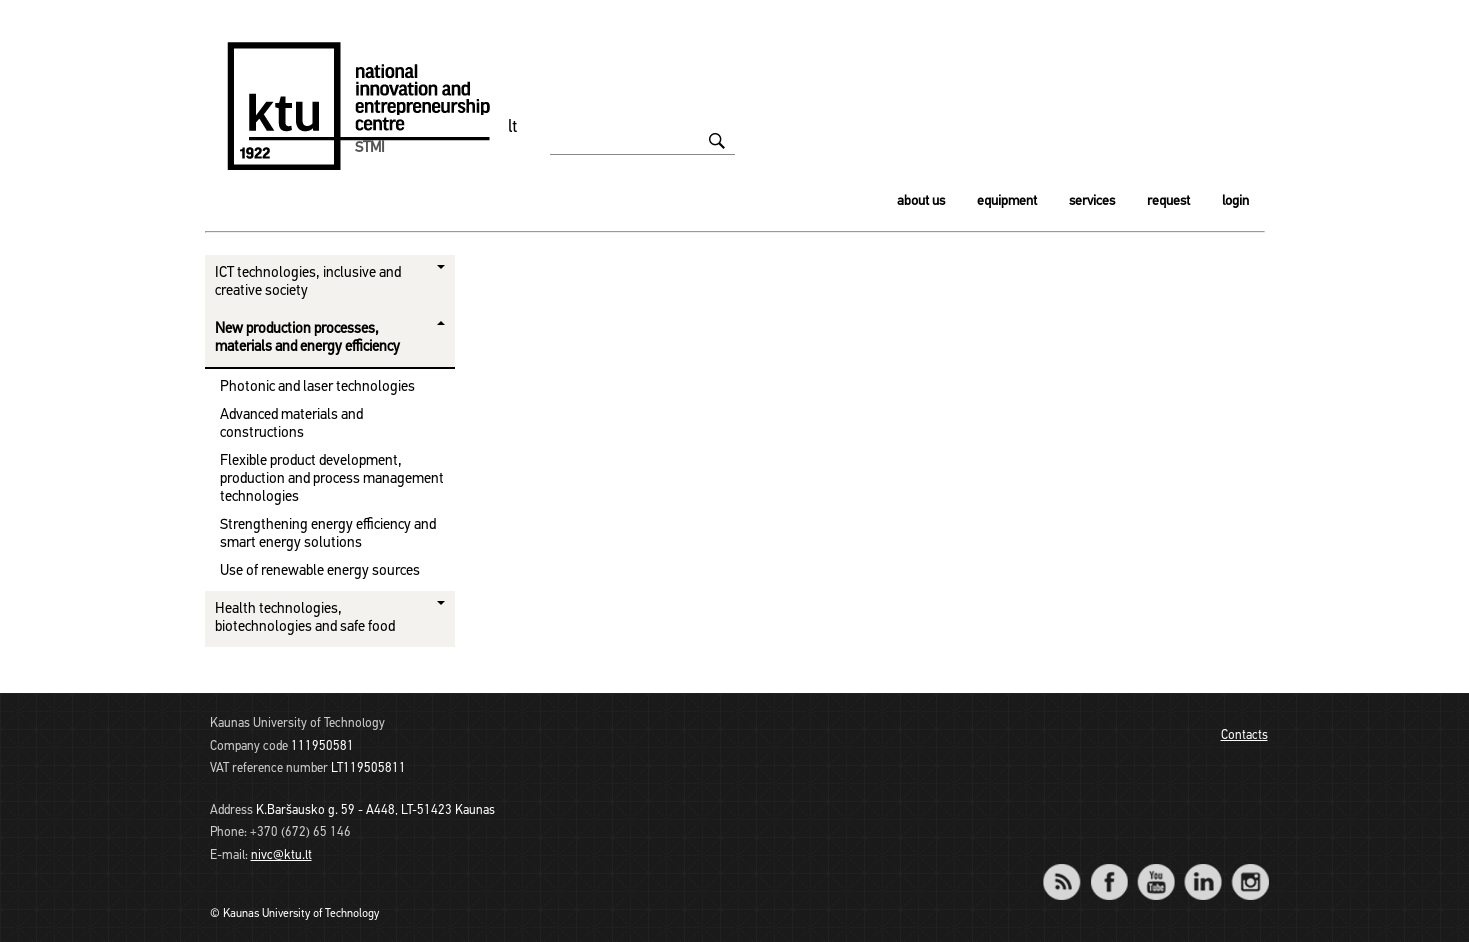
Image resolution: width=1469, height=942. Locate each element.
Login (1235, 201)
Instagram (1250, 868)
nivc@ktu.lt (281, 855)
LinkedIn (1203, 868)
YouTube (1156, 868)
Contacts (1244, 735)
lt (513, 127)
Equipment (1007, 201)
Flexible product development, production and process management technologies (332, 479)
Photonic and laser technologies (317, 387)
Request (1168, 201)
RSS (1071, 868)
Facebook (1109, 868)
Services (1092, 201)
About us (921, 201)
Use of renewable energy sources (320, 571)
